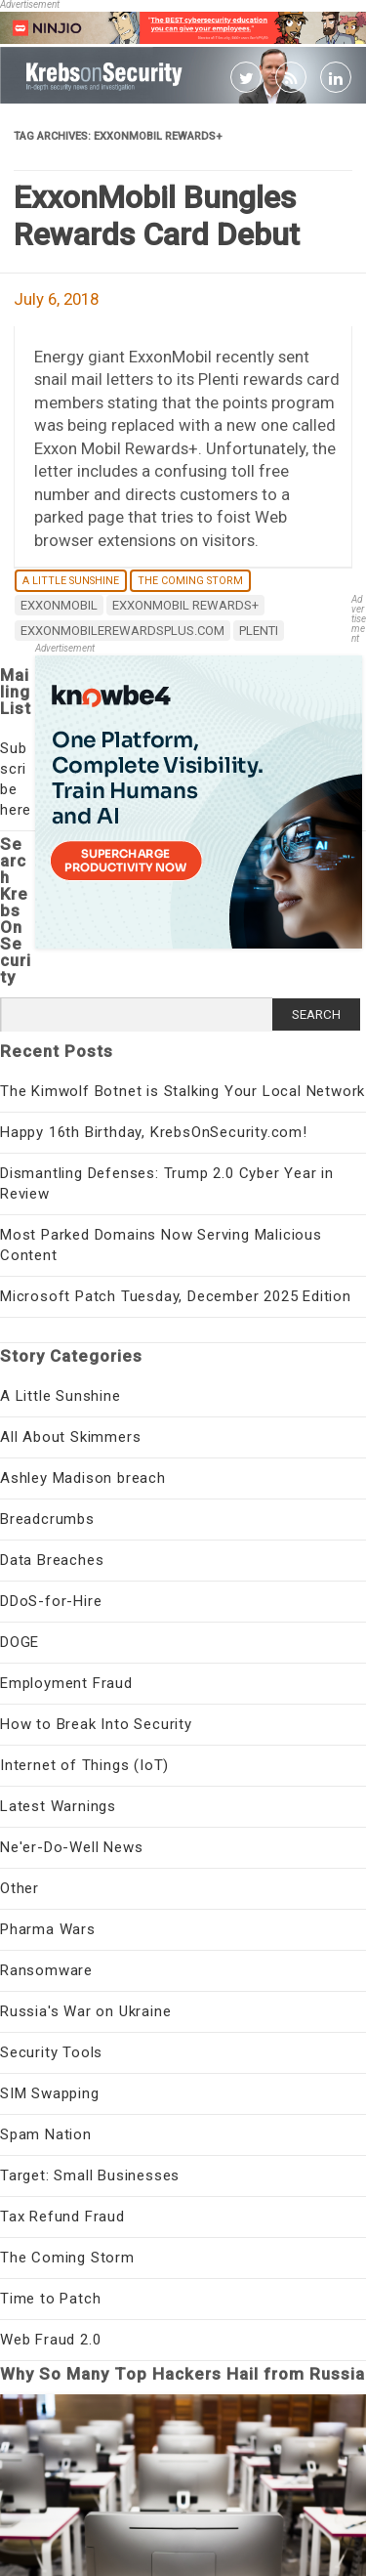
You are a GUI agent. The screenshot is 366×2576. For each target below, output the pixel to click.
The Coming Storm (190, 580)
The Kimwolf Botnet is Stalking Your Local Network (182, 1091)
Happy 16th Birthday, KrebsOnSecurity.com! (153, 1132)
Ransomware (46, 1970)
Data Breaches (51, 1560)
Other (19, 1888)
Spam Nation (46, 2134)
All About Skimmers (70, 1437)
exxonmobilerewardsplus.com (122, 630)
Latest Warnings (58, 1806)
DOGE (19, 1642)
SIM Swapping (50, 2093)
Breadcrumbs (47, 1519)
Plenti (258, 630)
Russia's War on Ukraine (85, 2011)
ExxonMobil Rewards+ (185, 605)
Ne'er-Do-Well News (71, 1847)
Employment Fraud (66, 1683)
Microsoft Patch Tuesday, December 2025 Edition (175, 1296)
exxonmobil (59, 605)
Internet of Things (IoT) (84, 1765)
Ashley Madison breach (83, 1478)
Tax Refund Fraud (62, 2216)
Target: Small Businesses (90, 2175)
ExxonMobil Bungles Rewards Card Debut (157, 216)
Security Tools (51, 2052)
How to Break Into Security (96, 1724)
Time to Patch (50, 2298)
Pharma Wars (48, 1929)
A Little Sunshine (70, 580)
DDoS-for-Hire (51, 1601)
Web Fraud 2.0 (50, 2339)
